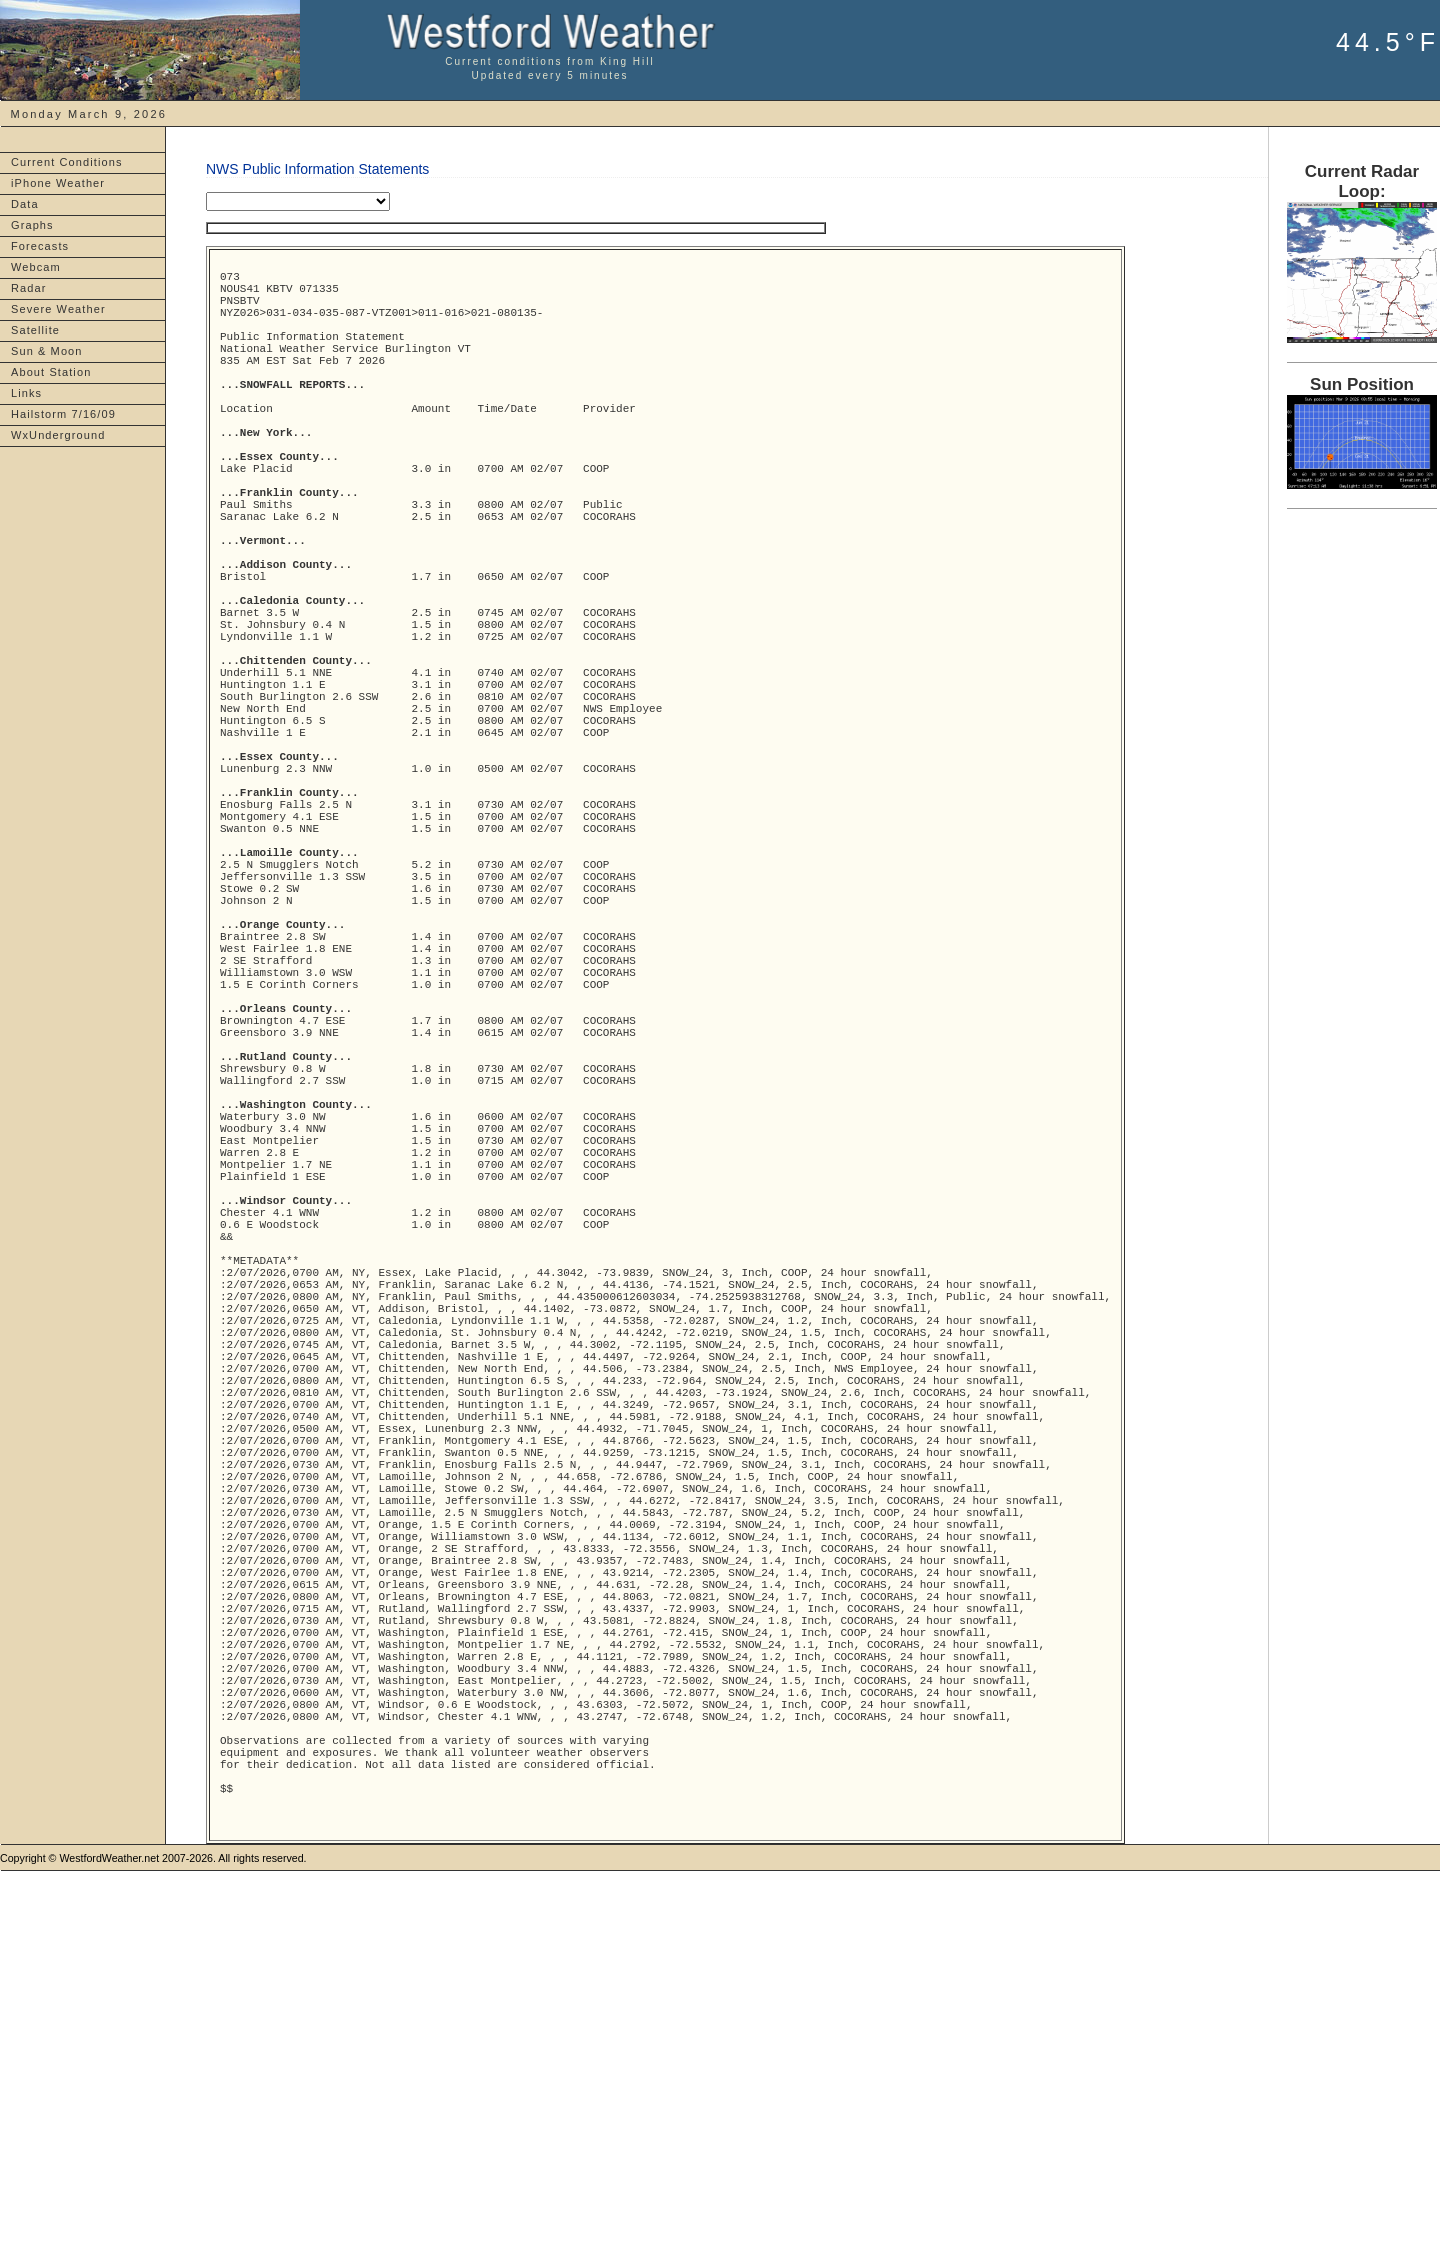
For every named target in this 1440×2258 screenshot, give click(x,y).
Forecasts (40, 246)
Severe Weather (58, 309)
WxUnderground (58, 435)
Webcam (36, 267)
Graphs (32, 225)
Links (26, 393)
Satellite (35, 330)
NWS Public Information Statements (317, 169)
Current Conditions (67, 162)
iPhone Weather (58, 183)
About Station (51, 372)
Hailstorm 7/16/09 (63, 414)
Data (25, 204)
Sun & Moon (47, 351)
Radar (28, 288)
